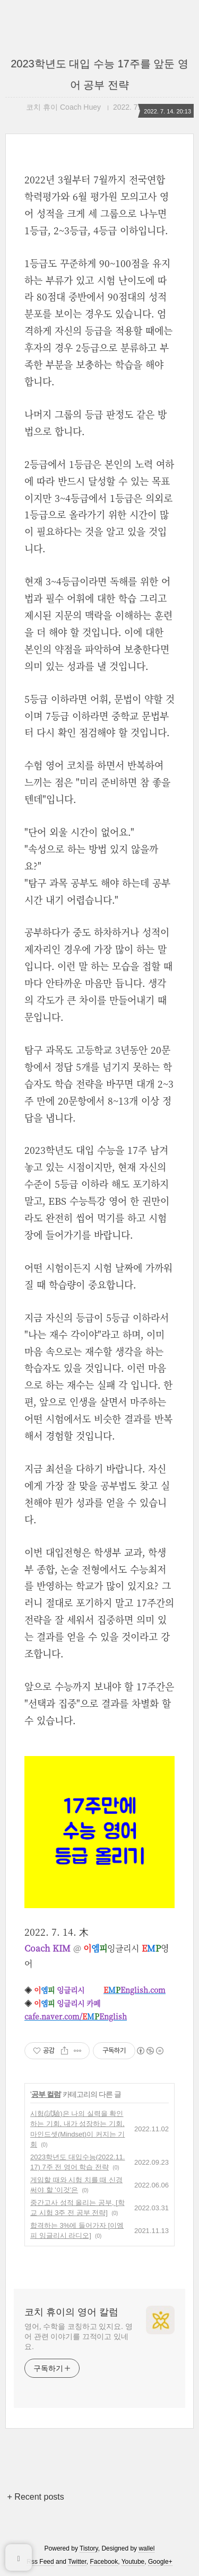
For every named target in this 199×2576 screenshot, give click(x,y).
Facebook (104, 2561)
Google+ (160, 2561)
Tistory (89, 2548)
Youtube (133, 2561)
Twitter (77, 2561)
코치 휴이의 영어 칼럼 (71, 2312)
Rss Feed (40, 2561)
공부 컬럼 (45, 2094)
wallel (146, 2548)
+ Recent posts (35, 2496)
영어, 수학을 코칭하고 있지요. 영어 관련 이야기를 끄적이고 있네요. (78, 2336)
